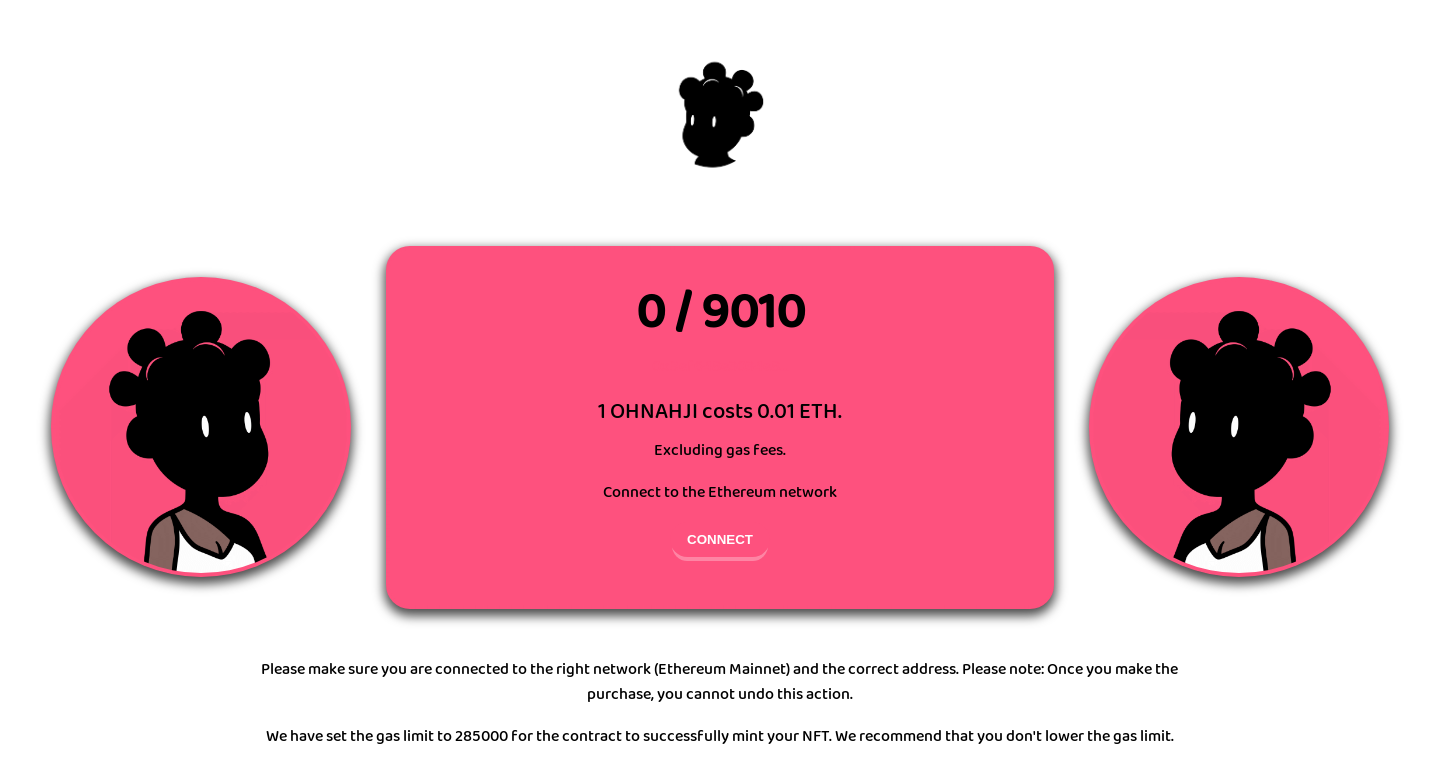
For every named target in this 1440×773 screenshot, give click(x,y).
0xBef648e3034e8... (720, 366)
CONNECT (720, 539)
